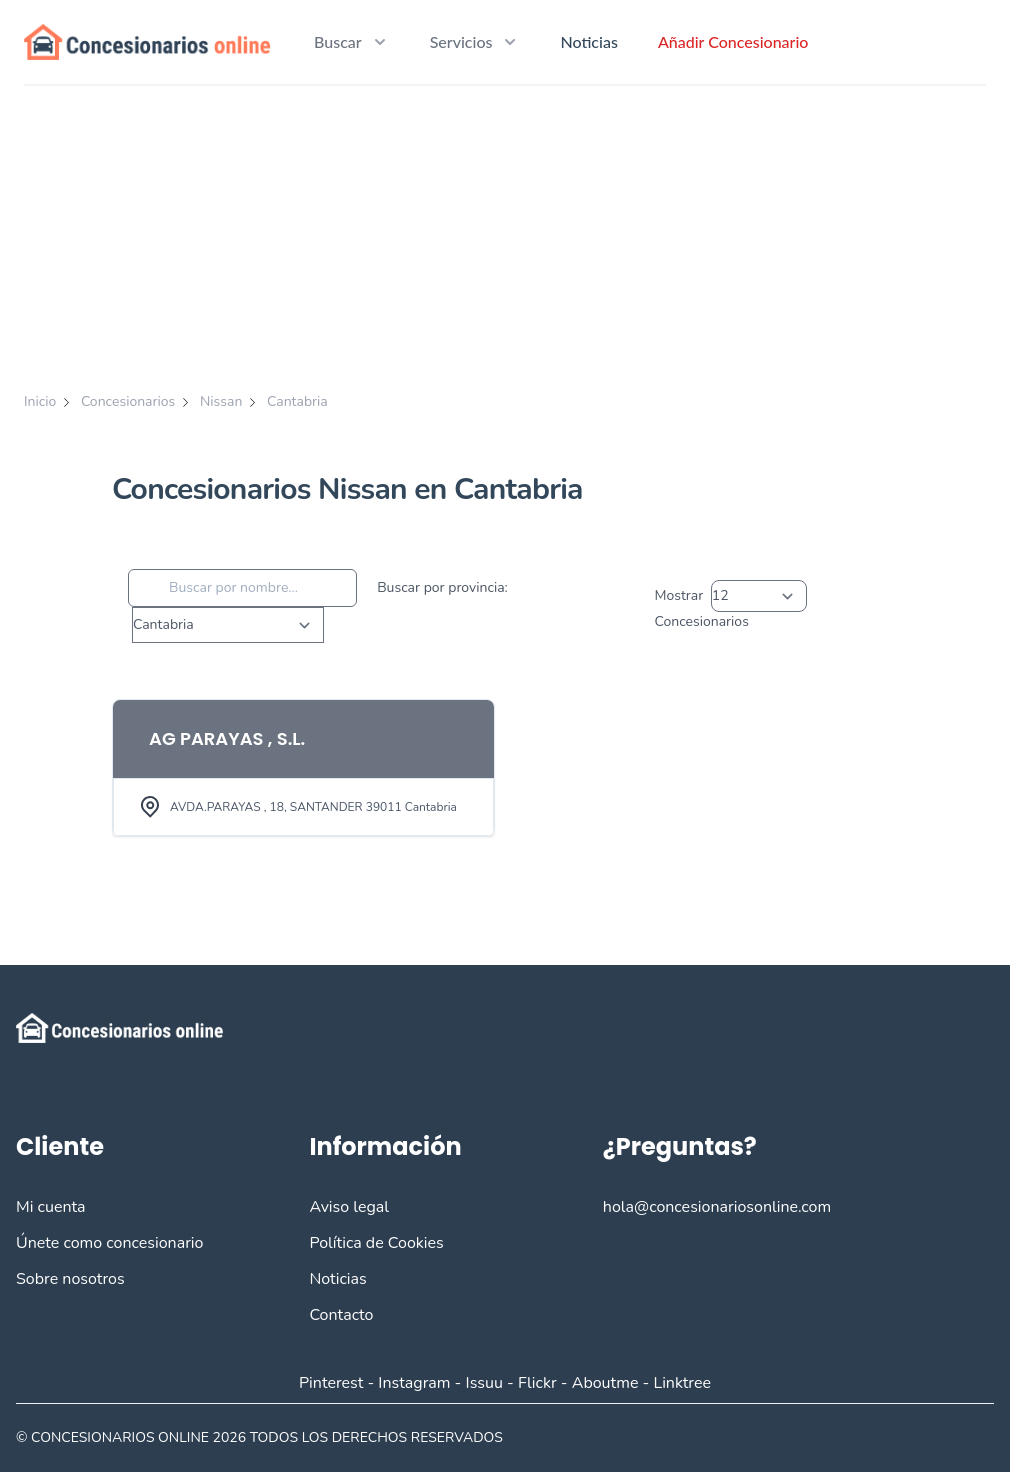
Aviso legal (349, 1207)
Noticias (588, 41)
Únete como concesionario (109, 1243)
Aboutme (605, 1383)
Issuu (484, 1383)
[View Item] (303, 768)
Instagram (414, 1383)
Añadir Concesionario (733, 41)
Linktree (682, 1383)
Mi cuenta (51, 1207)
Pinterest (331, 1383)
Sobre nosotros (70, 1279)
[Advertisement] (505, 236)
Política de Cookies (376, 1243)
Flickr (537, 1383)
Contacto (341, 1315)
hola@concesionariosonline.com (717, 1207)
